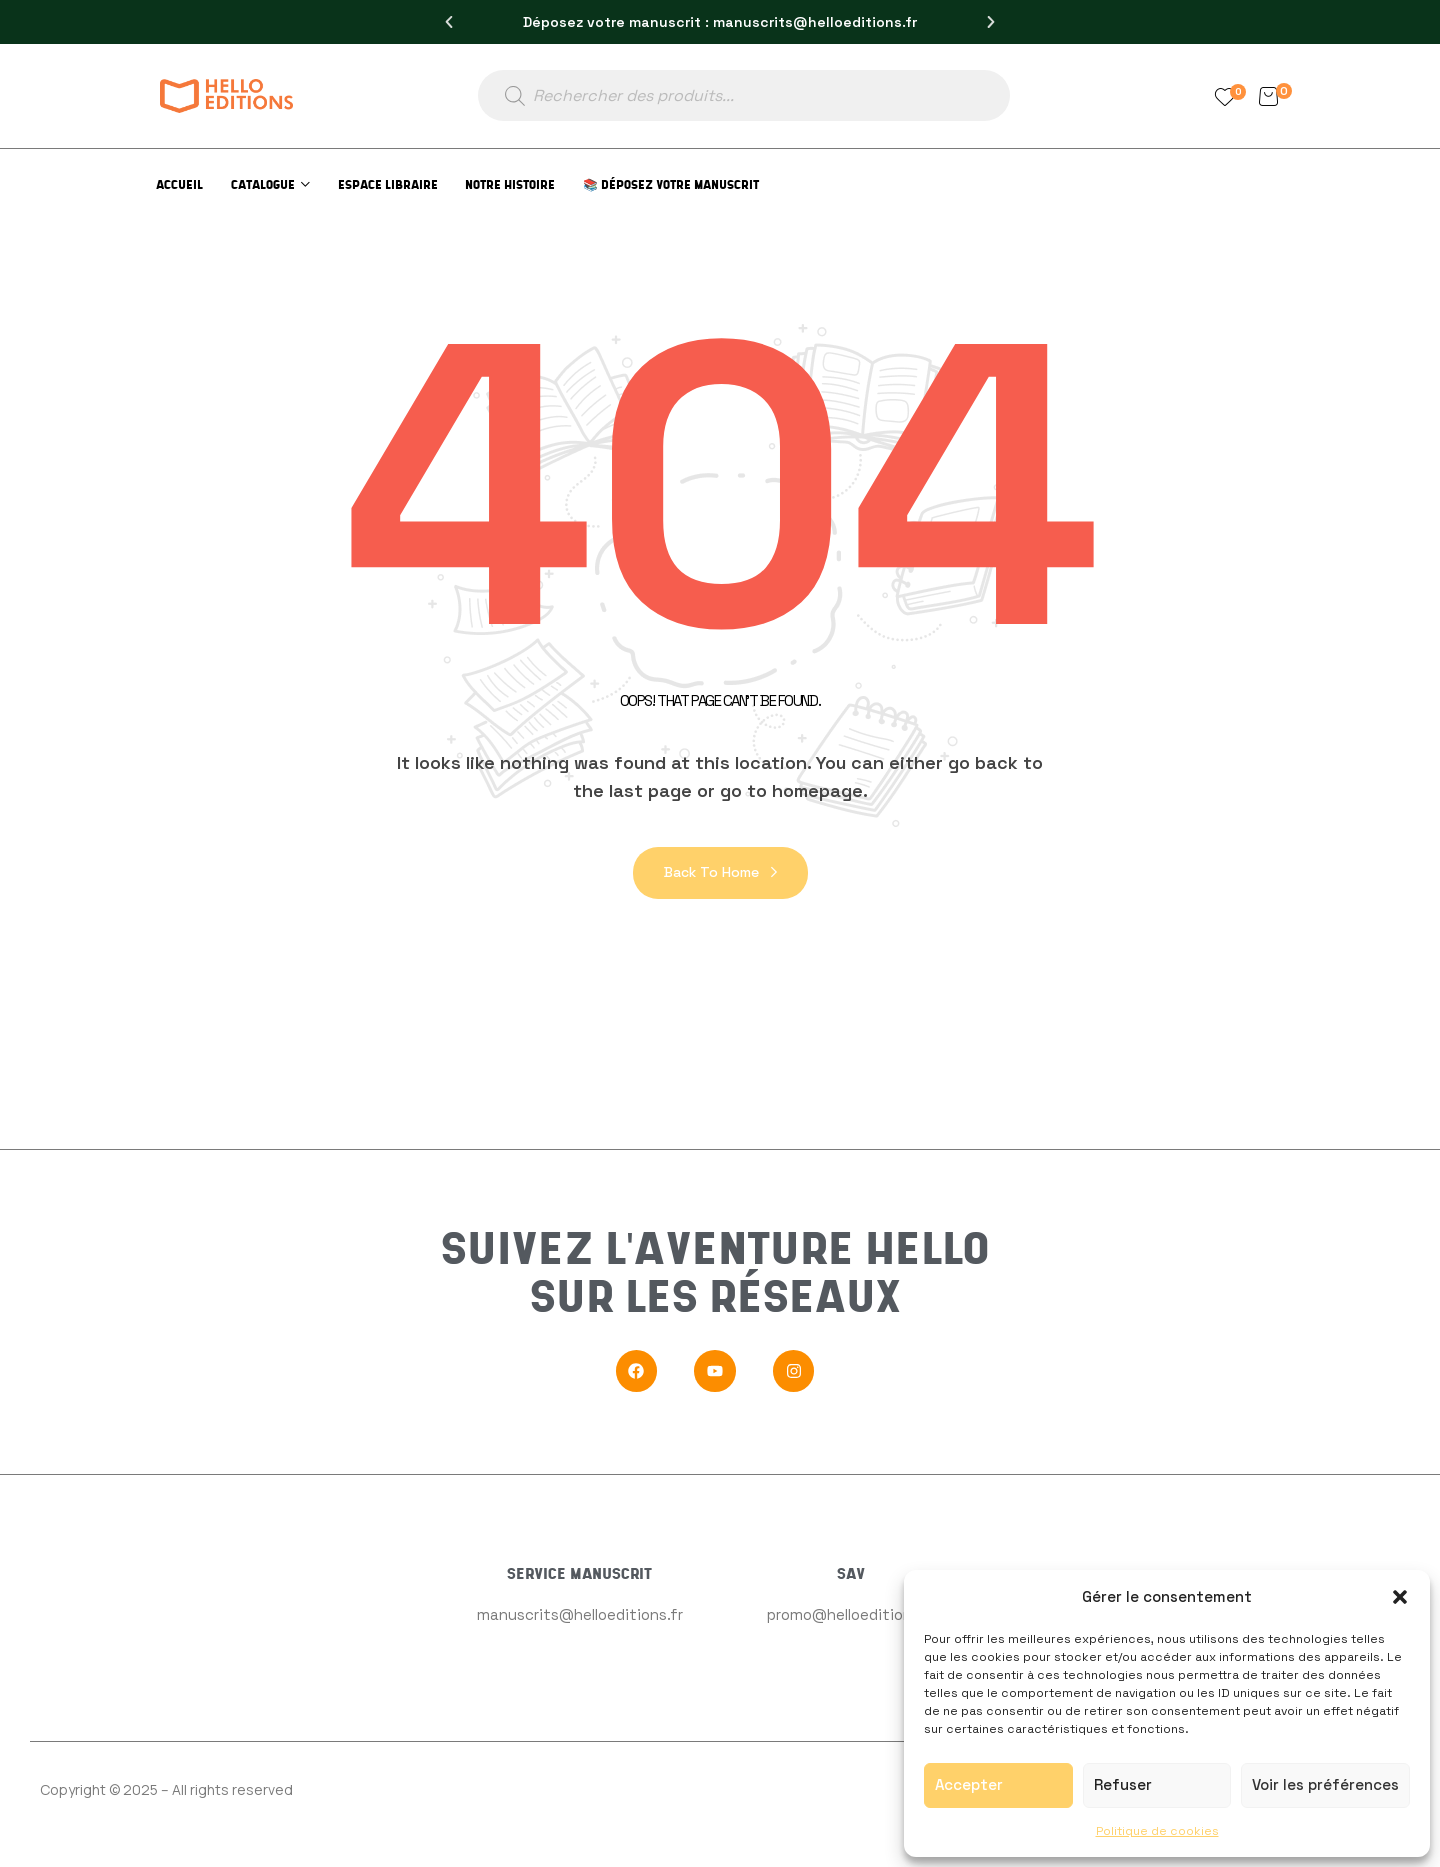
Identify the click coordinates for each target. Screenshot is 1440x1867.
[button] (1400, 1597)
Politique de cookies (1157, 1831)
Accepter (969, 1784)
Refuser (1123, 1784)
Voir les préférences (1325, 1784)
